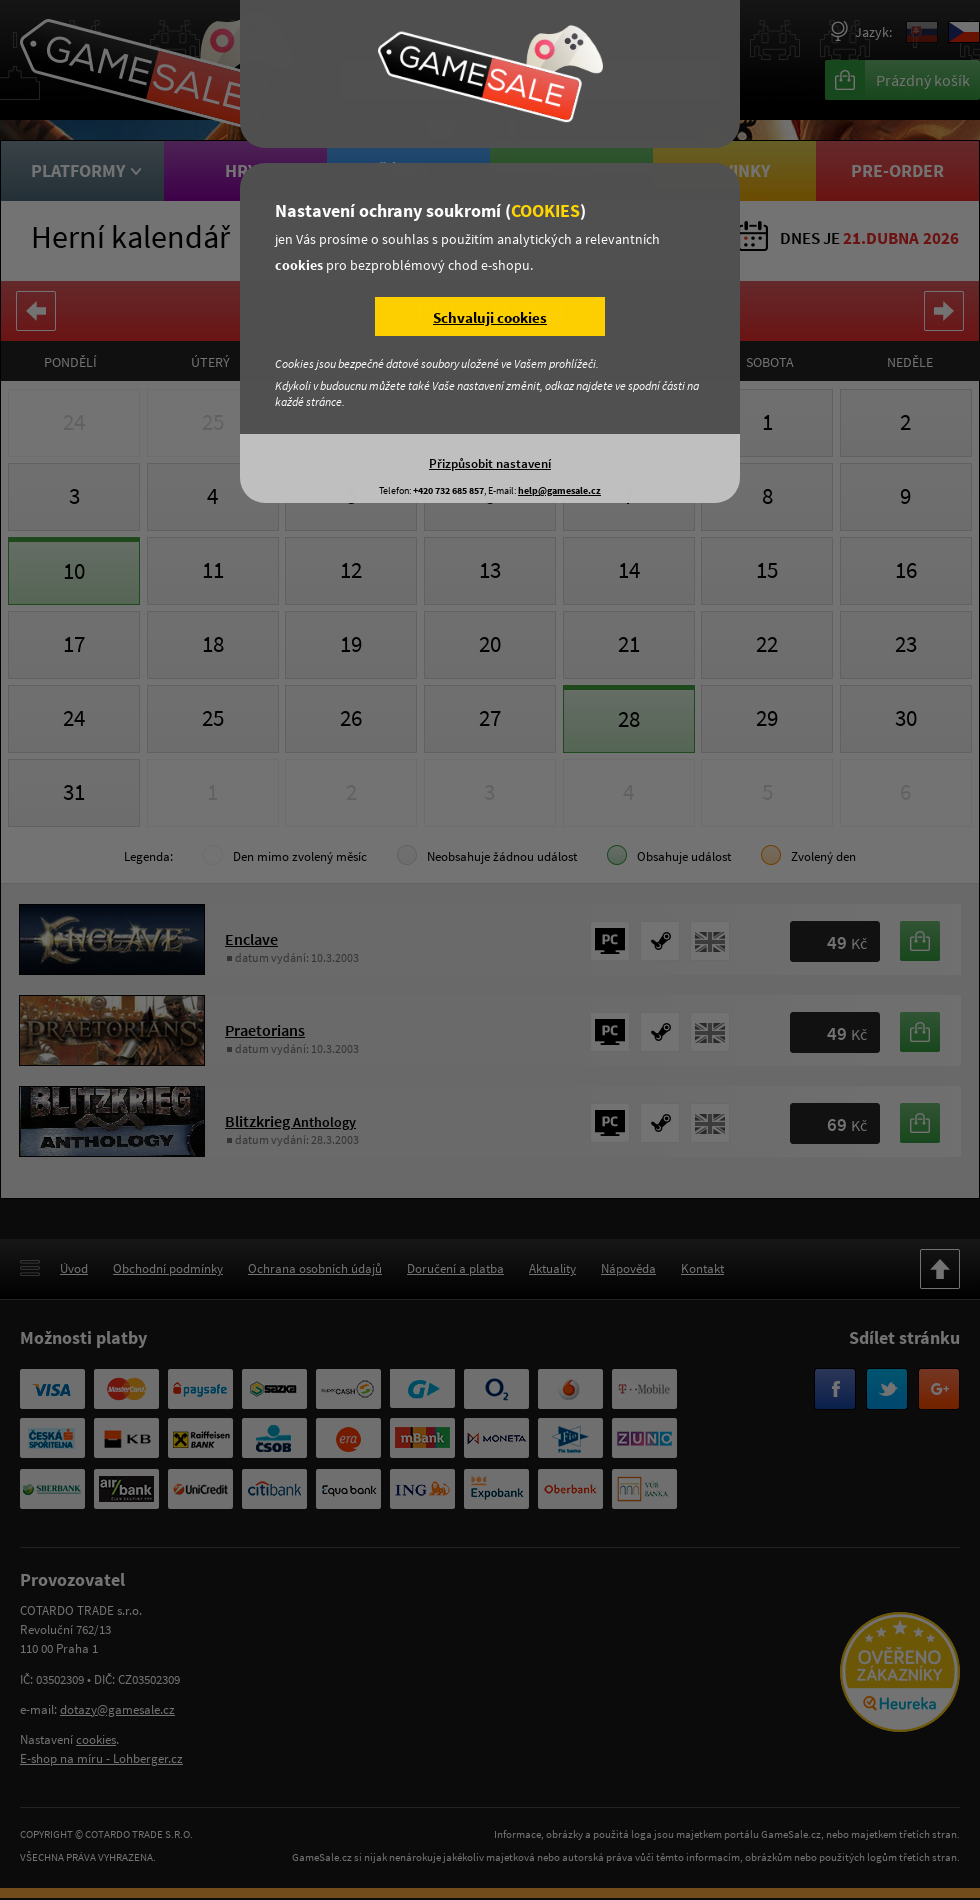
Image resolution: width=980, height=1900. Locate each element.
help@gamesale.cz (559, 490)
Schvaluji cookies (490, 317)
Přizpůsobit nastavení (490, 463)
